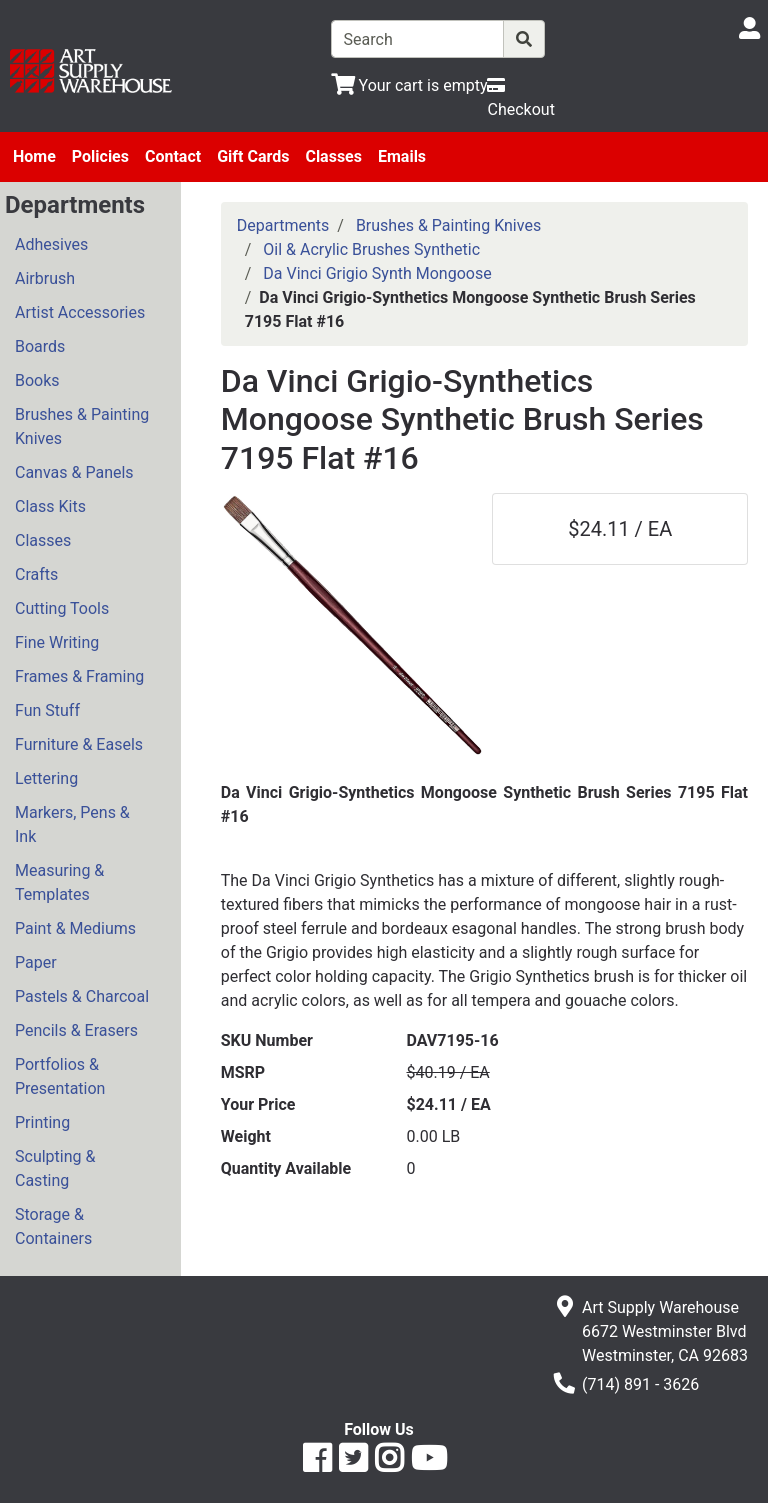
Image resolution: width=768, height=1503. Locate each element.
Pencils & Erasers (76, 1030)
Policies (100, 156)
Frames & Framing (79, 676)
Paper (36, 962)
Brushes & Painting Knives (82, 426)
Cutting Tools (62, 608)
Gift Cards (253, 156)
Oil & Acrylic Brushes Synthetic (371, 249)
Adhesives (51, 244)
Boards (40, 346)
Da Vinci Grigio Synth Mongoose (377, 273)
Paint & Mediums (75, 928)
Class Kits (50, 506)
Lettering (46, 778)
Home (34, 156)
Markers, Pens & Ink (72, 824)
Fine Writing (57, 642)
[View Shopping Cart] (409, 85)
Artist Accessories (80, 312)
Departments (283, 225)
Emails (402, 156)
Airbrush (45, 278)
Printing (42, 1122)
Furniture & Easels (79, 744)
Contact (173, 156)
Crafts (36, 574)
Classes (333, 156)
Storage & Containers (53, 1226)
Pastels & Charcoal (82, 996)
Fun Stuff (47, 710)
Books (37, 380)
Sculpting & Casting (55, 1168)
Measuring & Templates (59, 882)
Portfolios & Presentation (60, 1076)
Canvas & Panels (74, 472)
